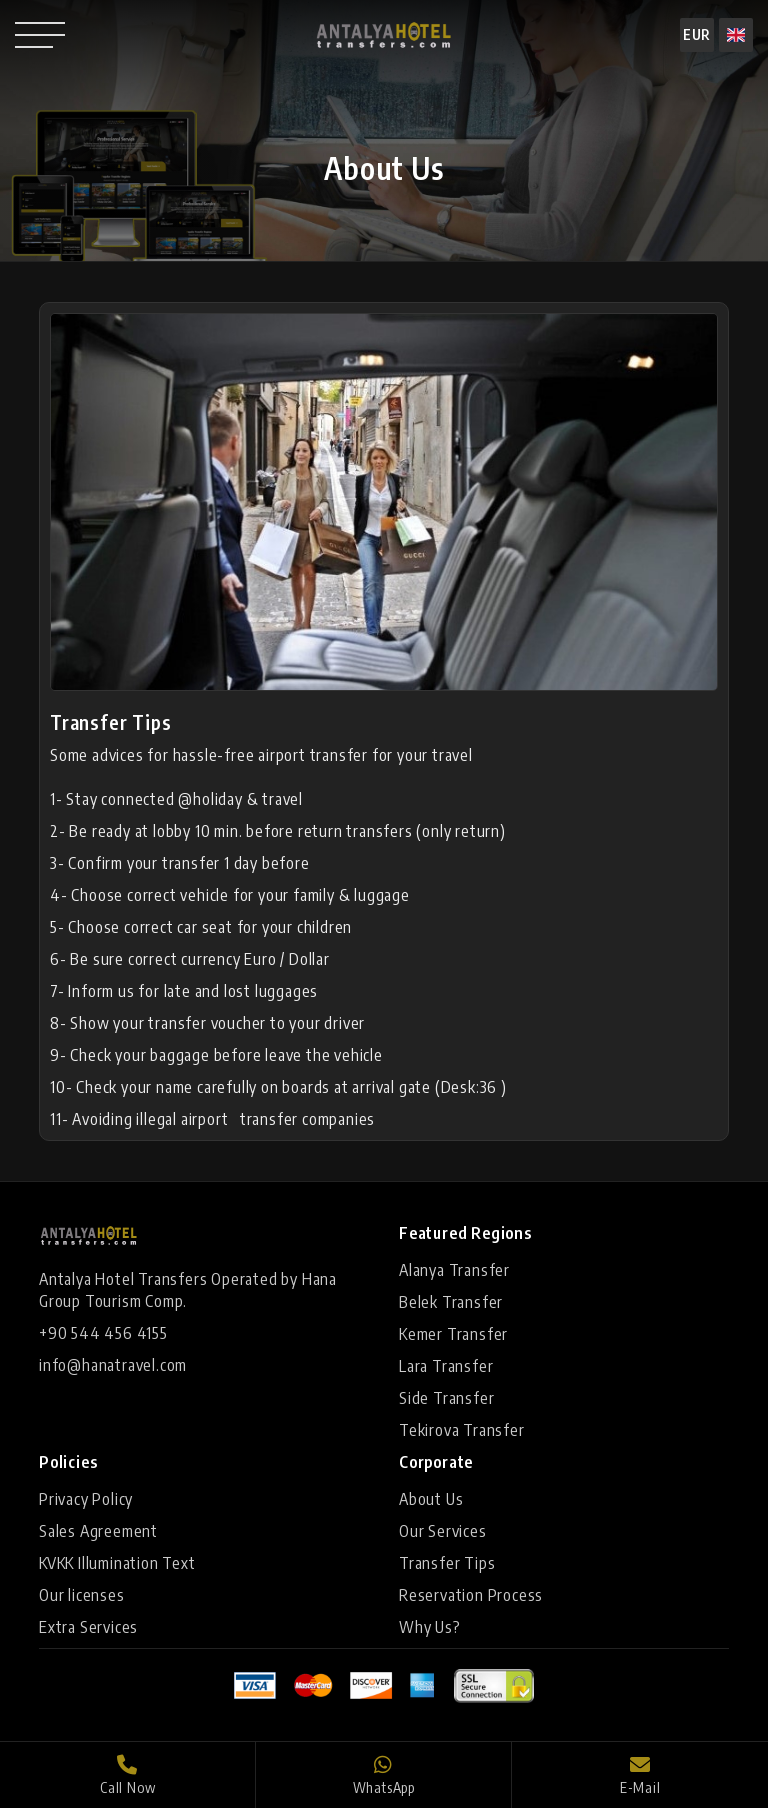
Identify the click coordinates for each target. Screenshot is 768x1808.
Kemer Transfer (453, 1334)
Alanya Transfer (454, 1270)
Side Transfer (446, 1398)
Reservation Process (471, 1595)
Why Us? (430, 1627)
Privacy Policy (86, 1499)
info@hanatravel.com (113, 1365)
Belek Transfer (451, 1302)
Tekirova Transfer (462, 1430)
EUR (697, 34)
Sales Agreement (98, 1531)
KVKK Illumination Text (117, 1563)
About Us (431, 1499)
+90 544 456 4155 (103, 1333)
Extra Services (88, 1627)
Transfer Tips (447, 1563)
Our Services (443, 1531)
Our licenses (82, 1595)
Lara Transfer (446, 1366)
